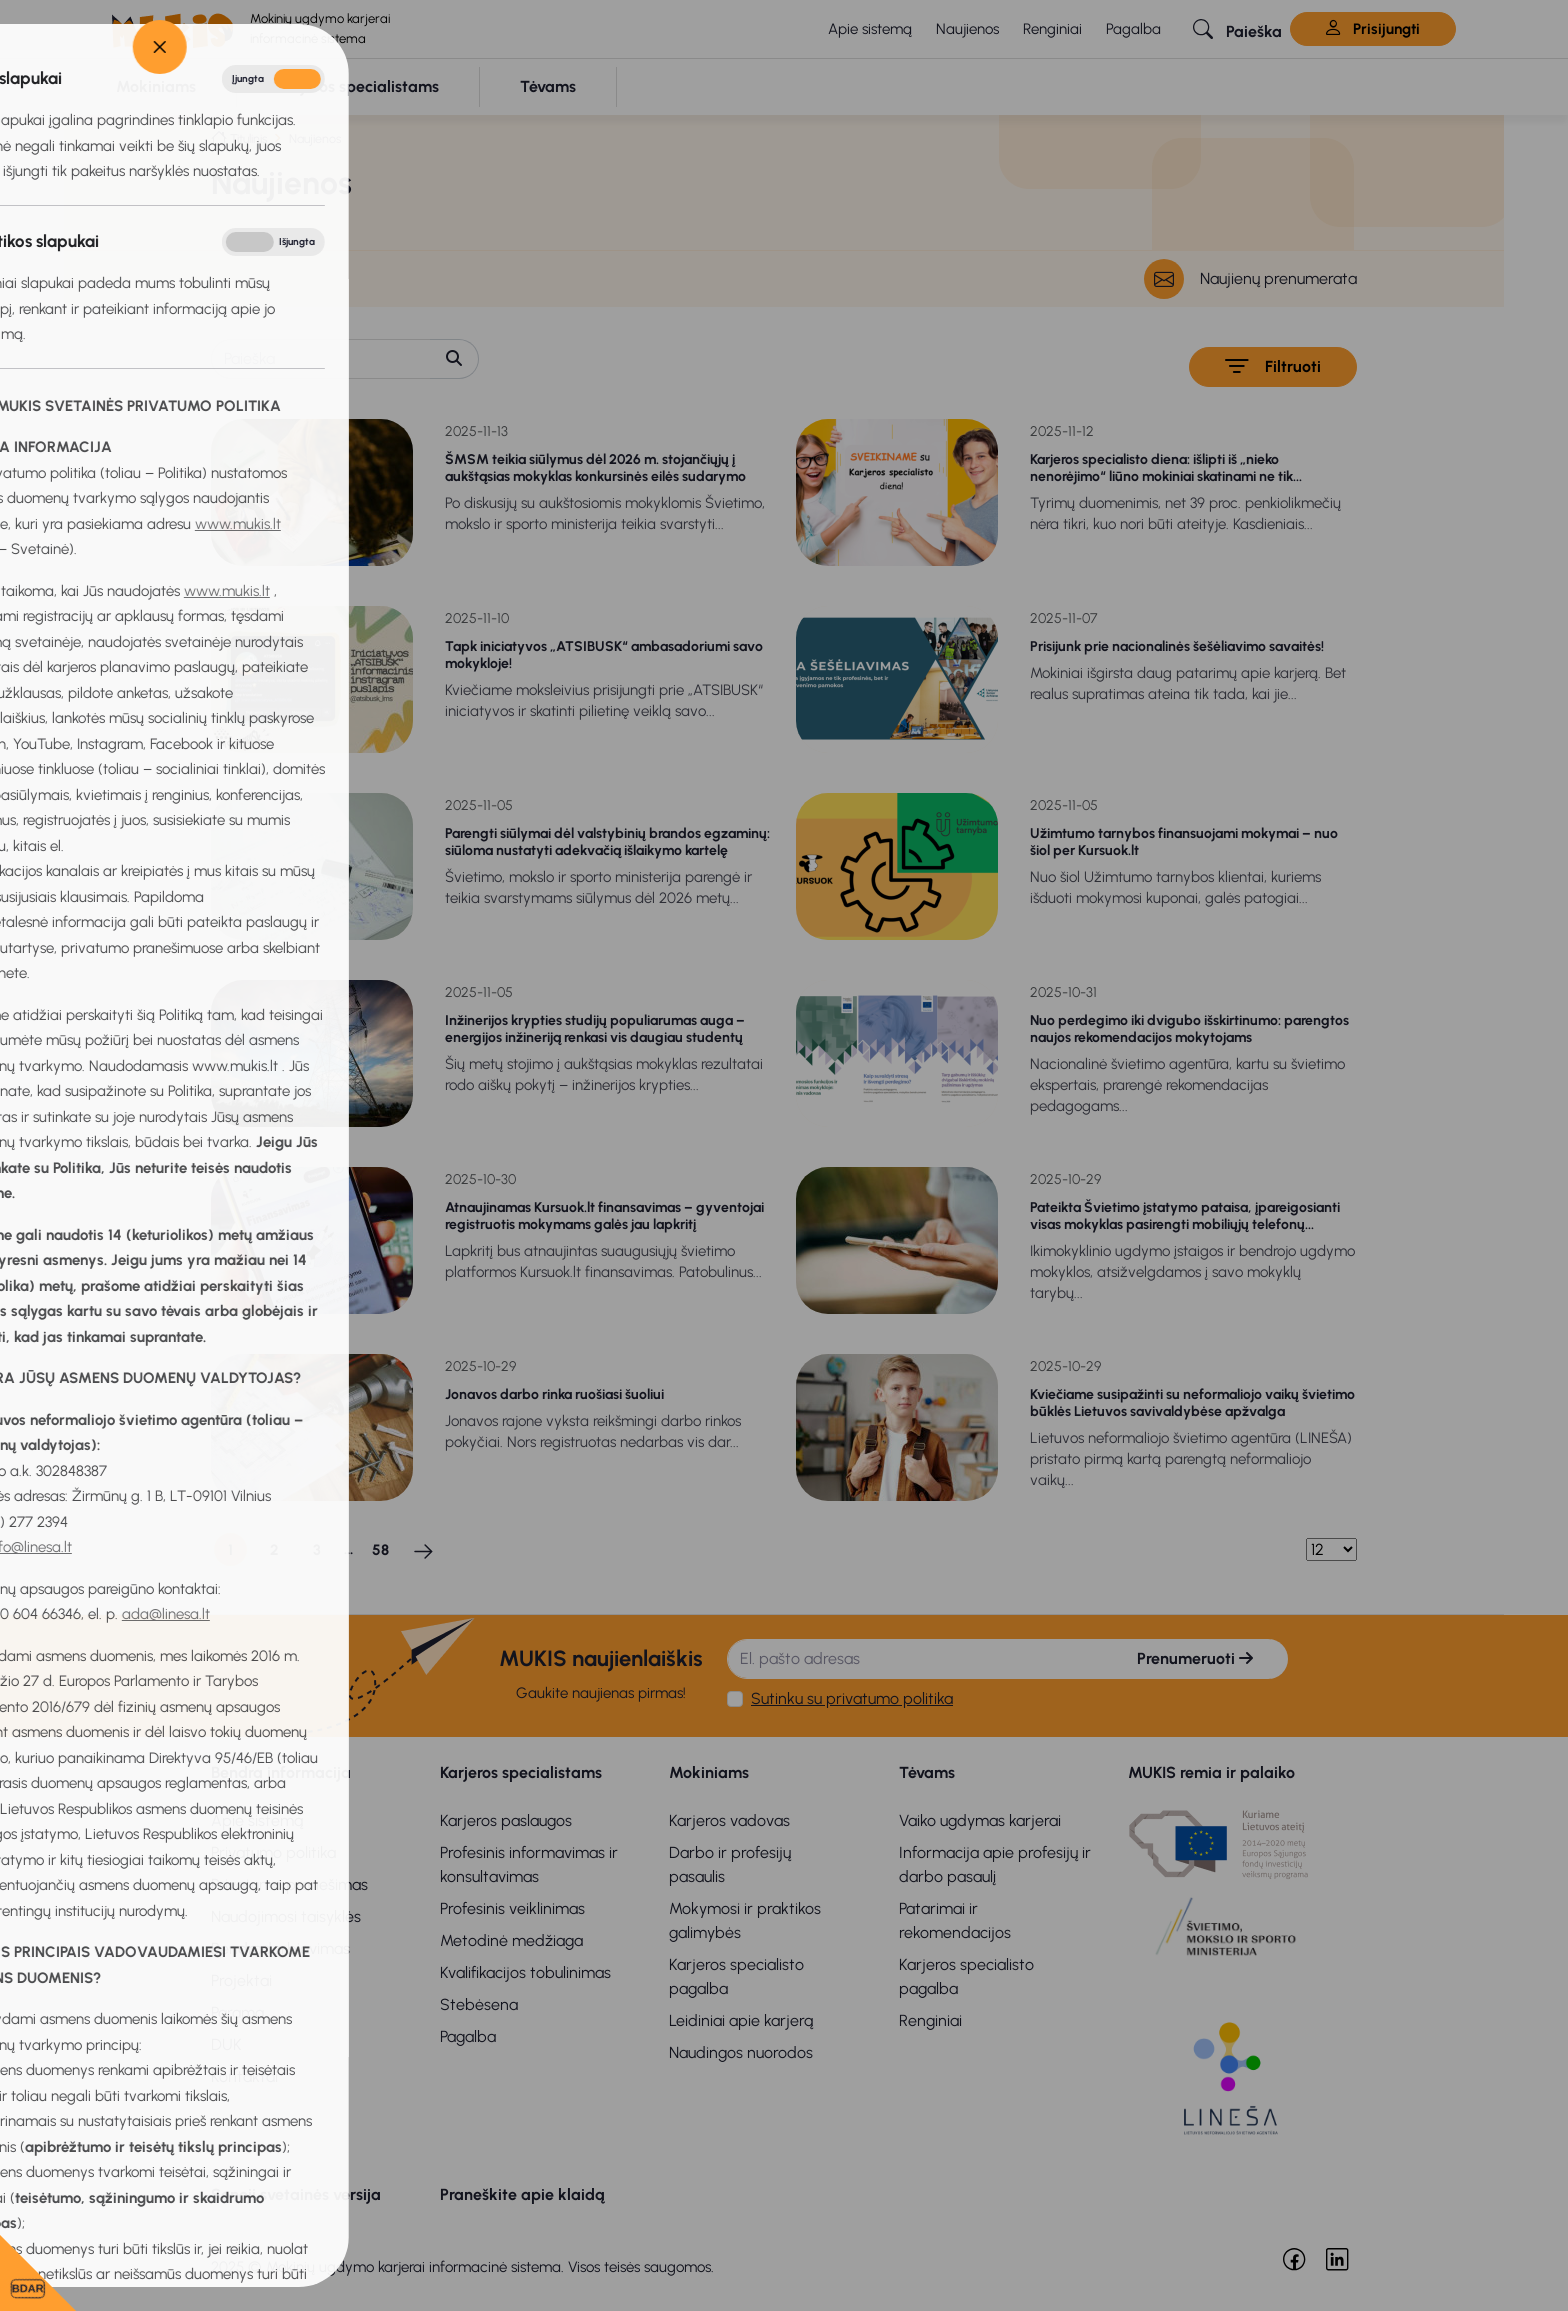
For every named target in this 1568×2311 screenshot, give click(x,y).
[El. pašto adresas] (915, 1659)
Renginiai (1052, 29)
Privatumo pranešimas (289, 1884)
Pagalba (1133, 29)
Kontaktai (244, 2076)
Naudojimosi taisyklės (286, 1916)
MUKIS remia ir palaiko (1211, 1772)
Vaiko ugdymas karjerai (980, 1820)
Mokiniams (709, 1772)
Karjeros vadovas (729, 1820)
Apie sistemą (870, 29)
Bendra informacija (281, 1772)
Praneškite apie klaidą (522, 2194)
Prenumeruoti (1195, 1658)
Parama (237, 2012)
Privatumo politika (273, 1852)
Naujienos (967, 29)
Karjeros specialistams (521, 1772)
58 (380, 1550)
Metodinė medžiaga (511, 1940)
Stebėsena (479, 2004)
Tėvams (927, 1772)
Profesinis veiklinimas (512, 1908)
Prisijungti (1373, 29)
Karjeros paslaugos (506, 1820)
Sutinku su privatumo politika (852, 1698)
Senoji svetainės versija (296, 2194)
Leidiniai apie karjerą (741, 2020)
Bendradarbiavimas (280, 1948)
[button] (1237, 29)
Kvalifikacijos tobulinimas (525, 1972)
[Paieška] (321, 359)
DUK (226, 2044)
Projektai (241, 1980)
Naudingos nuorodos (741, 2052)
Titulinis (248, 138)
